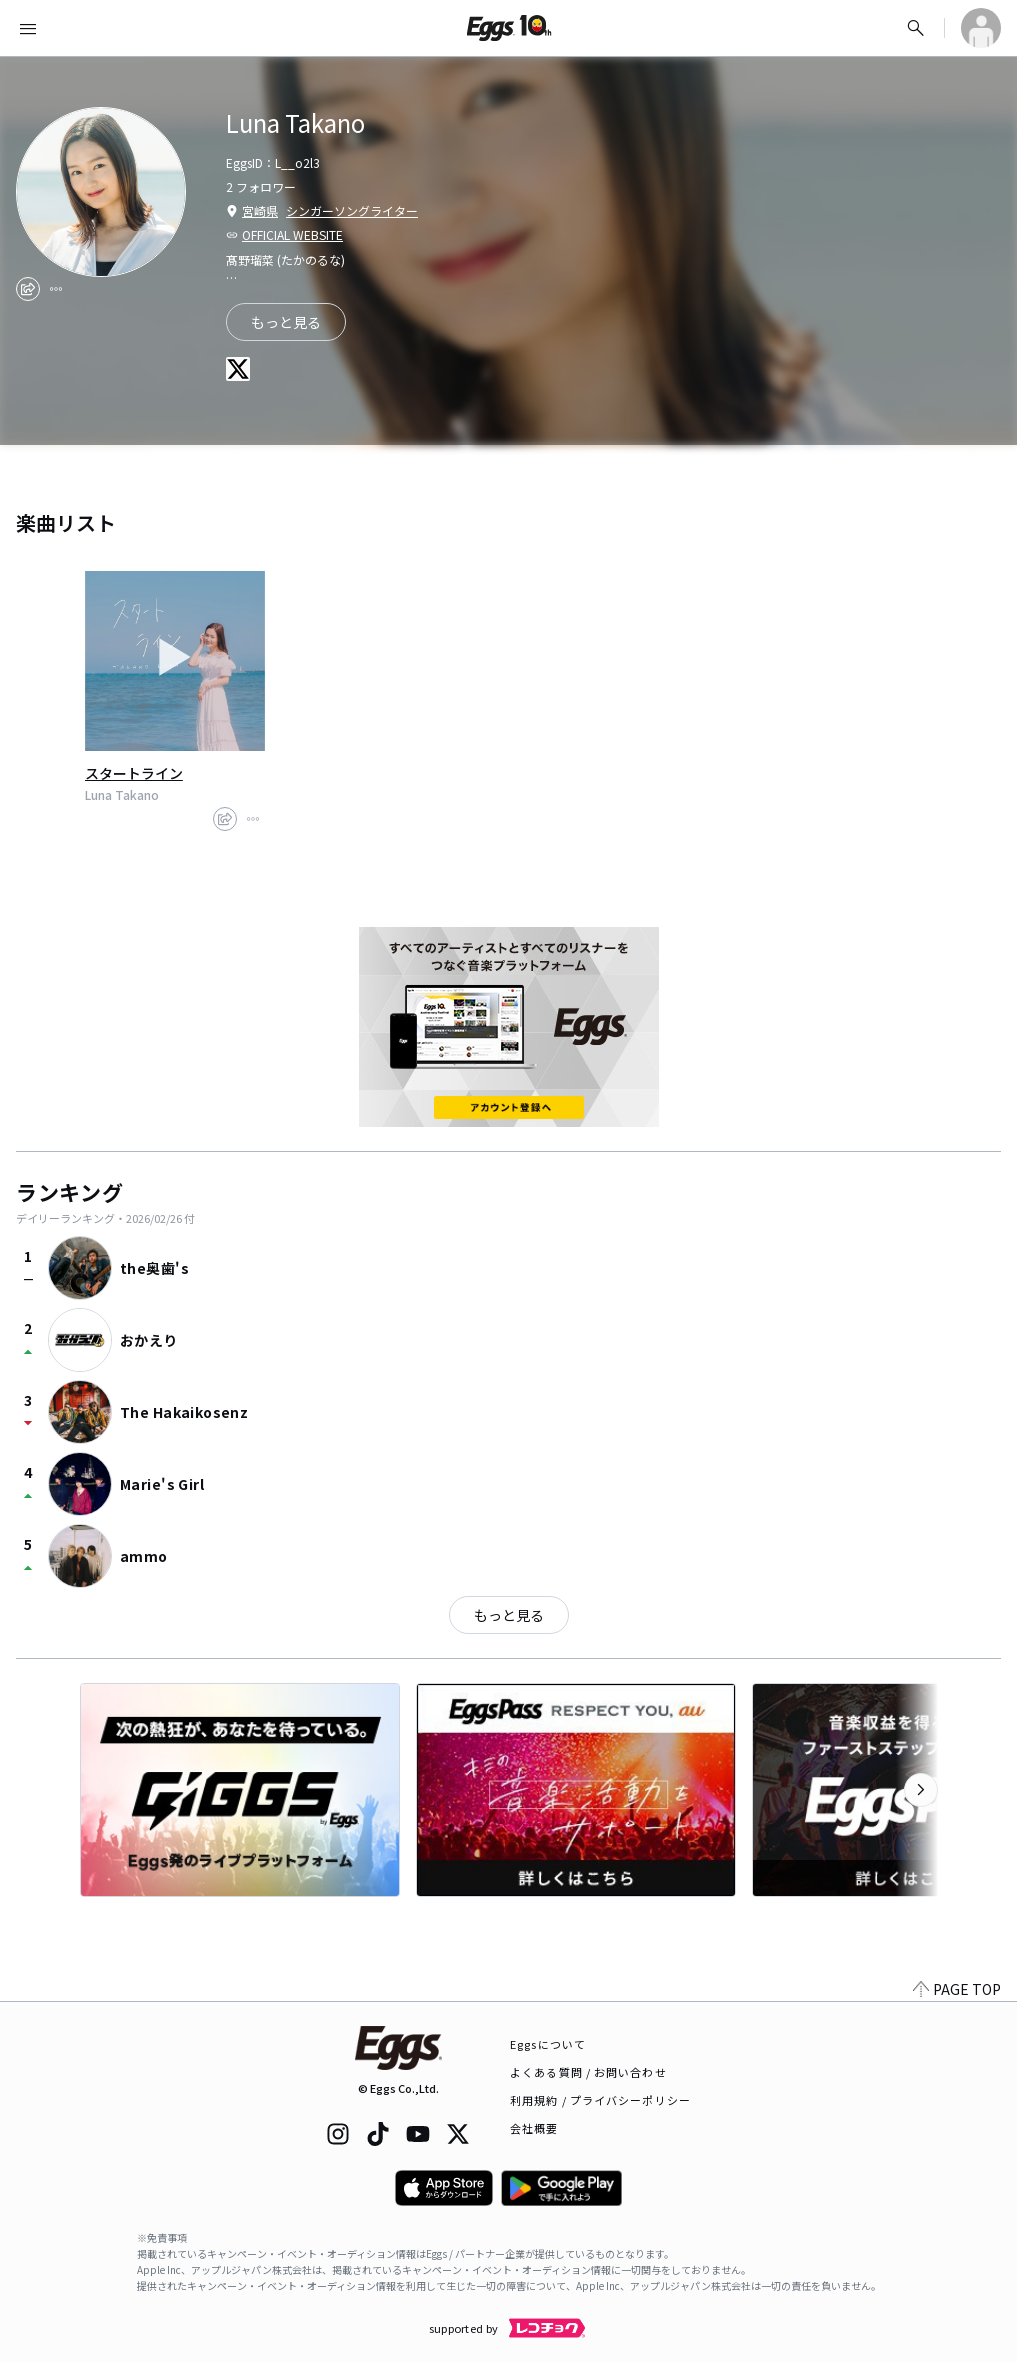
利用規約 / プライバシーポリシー (600, 2100)
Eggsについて (548, 2044)
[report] (56, 289)
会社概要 (534, 2128)
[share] (28, 289)
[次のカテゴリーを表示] (921, 1790)
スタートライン (134, 773)
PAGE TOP (957, 1989)
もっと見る (286, 322)
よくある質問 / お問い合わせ (588, 2072)
